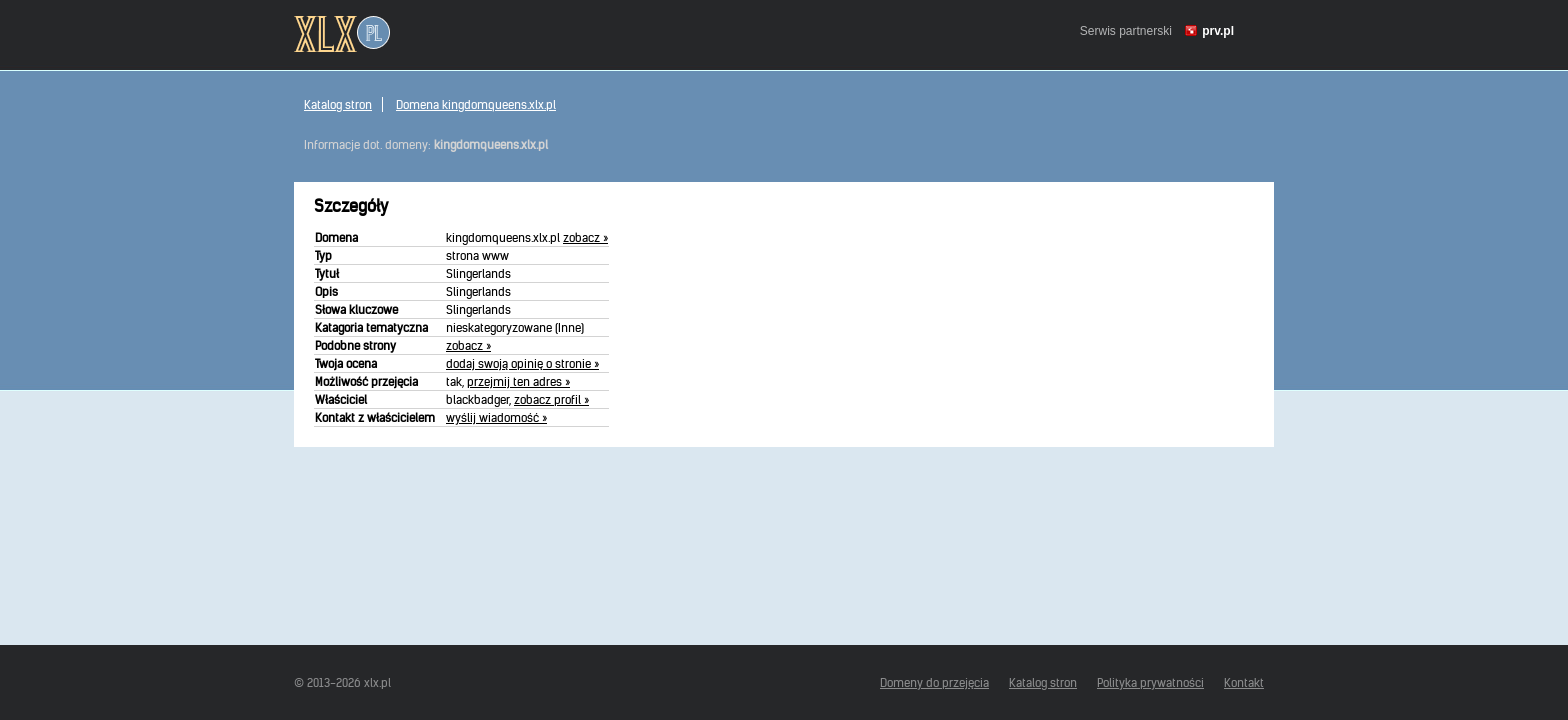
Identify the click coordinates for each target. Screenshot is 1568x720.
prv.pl (1218, 31)
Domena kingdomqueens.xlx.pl (476, 104)
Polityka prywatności (1150, 682)
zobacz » (585, 237)
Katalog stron (338, 104)
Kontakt (1244, 682)
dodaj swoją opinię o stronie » (522, 363)
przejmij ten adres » (518, 381)
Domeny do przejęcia (934, 682)
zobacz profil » (551, 399)
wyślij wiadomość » (496, 417)
